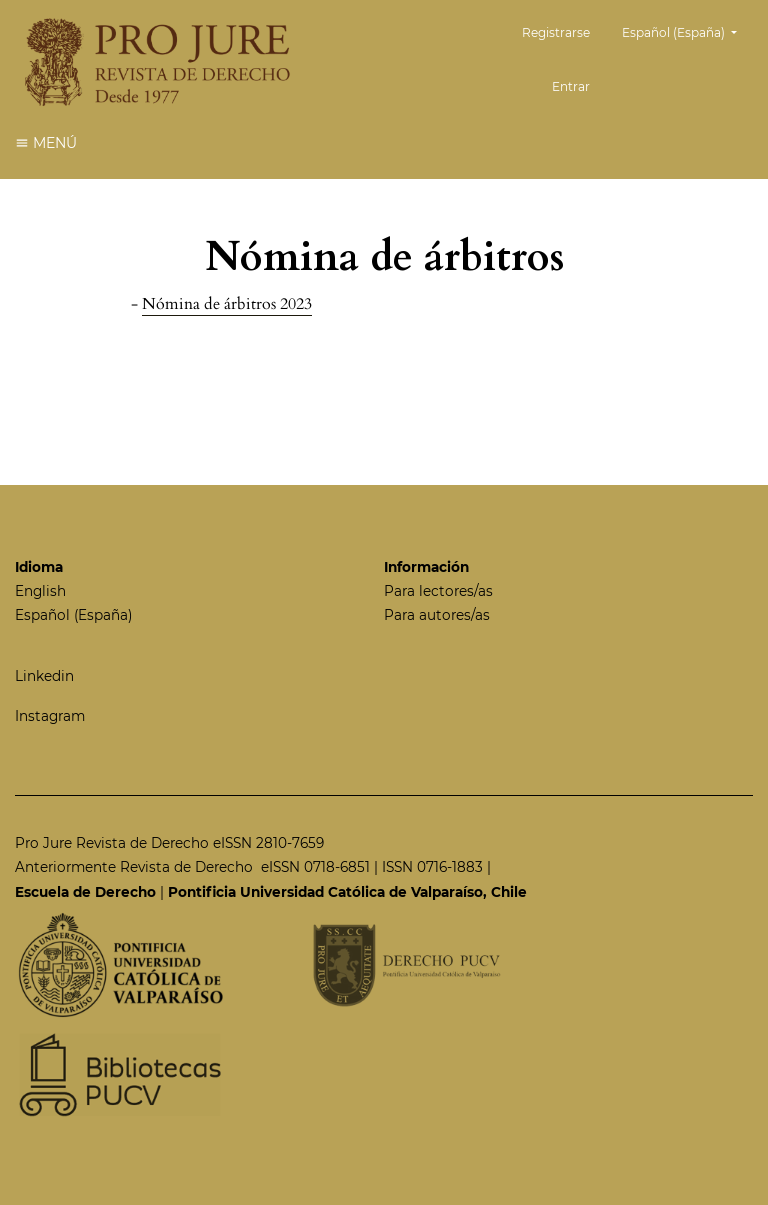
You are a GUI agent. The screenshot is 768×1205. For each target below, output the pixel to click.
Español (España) (687, 30)
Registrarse (556, 32)
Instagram (50, 716)
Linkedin (44, 676)
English (40, 591)
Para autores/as (437, 615)
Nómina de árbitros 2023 (227, 304)
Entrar (571, 86)
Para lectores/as (438, 591)
